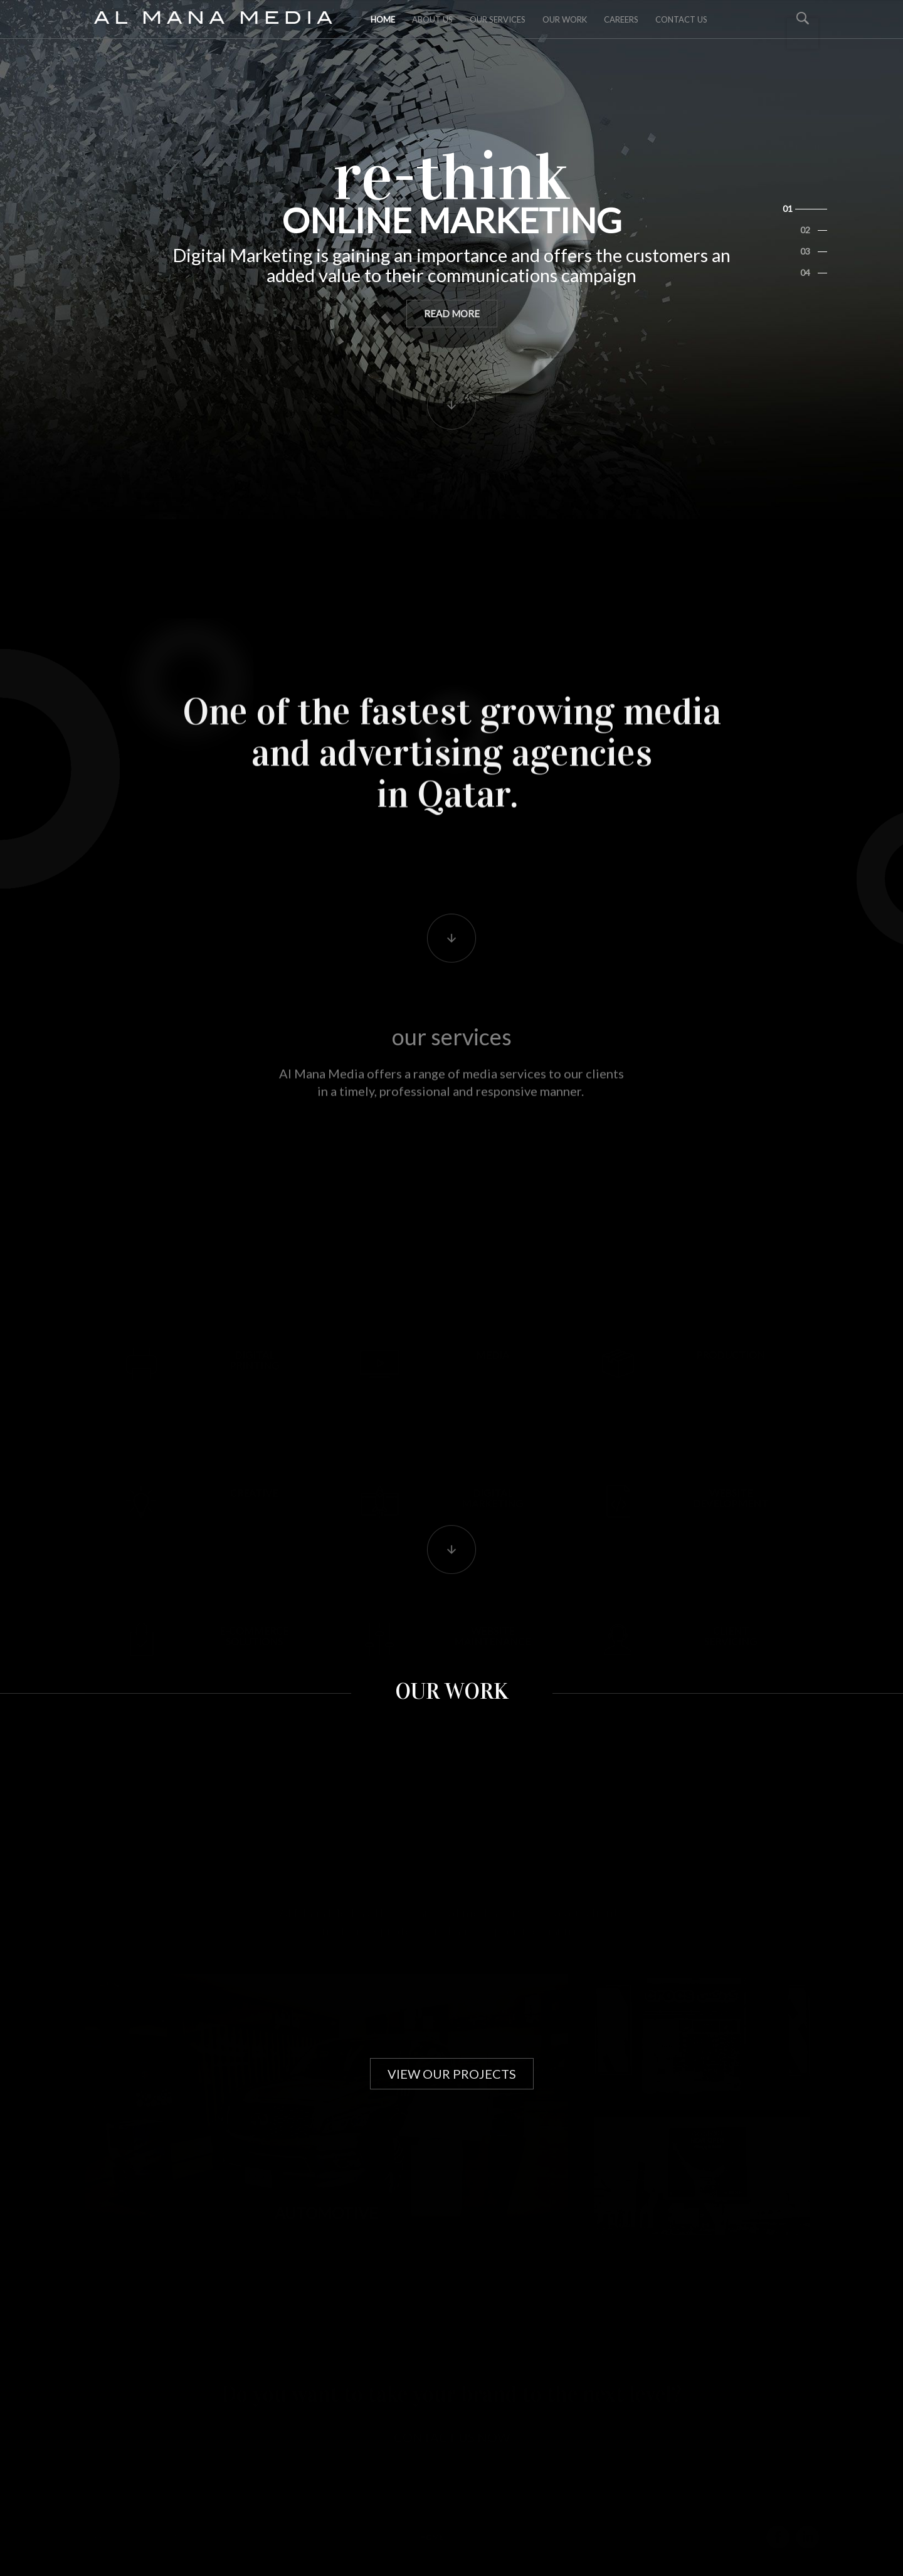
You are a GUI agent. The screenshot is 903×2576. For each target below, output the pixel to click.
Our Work (564, 19)
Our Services (497, 19)
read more (452, 279)
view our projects (452, 2073)
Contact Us (681, 19)
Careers (621, 19)
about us (432, 19)
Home (383, 19)
